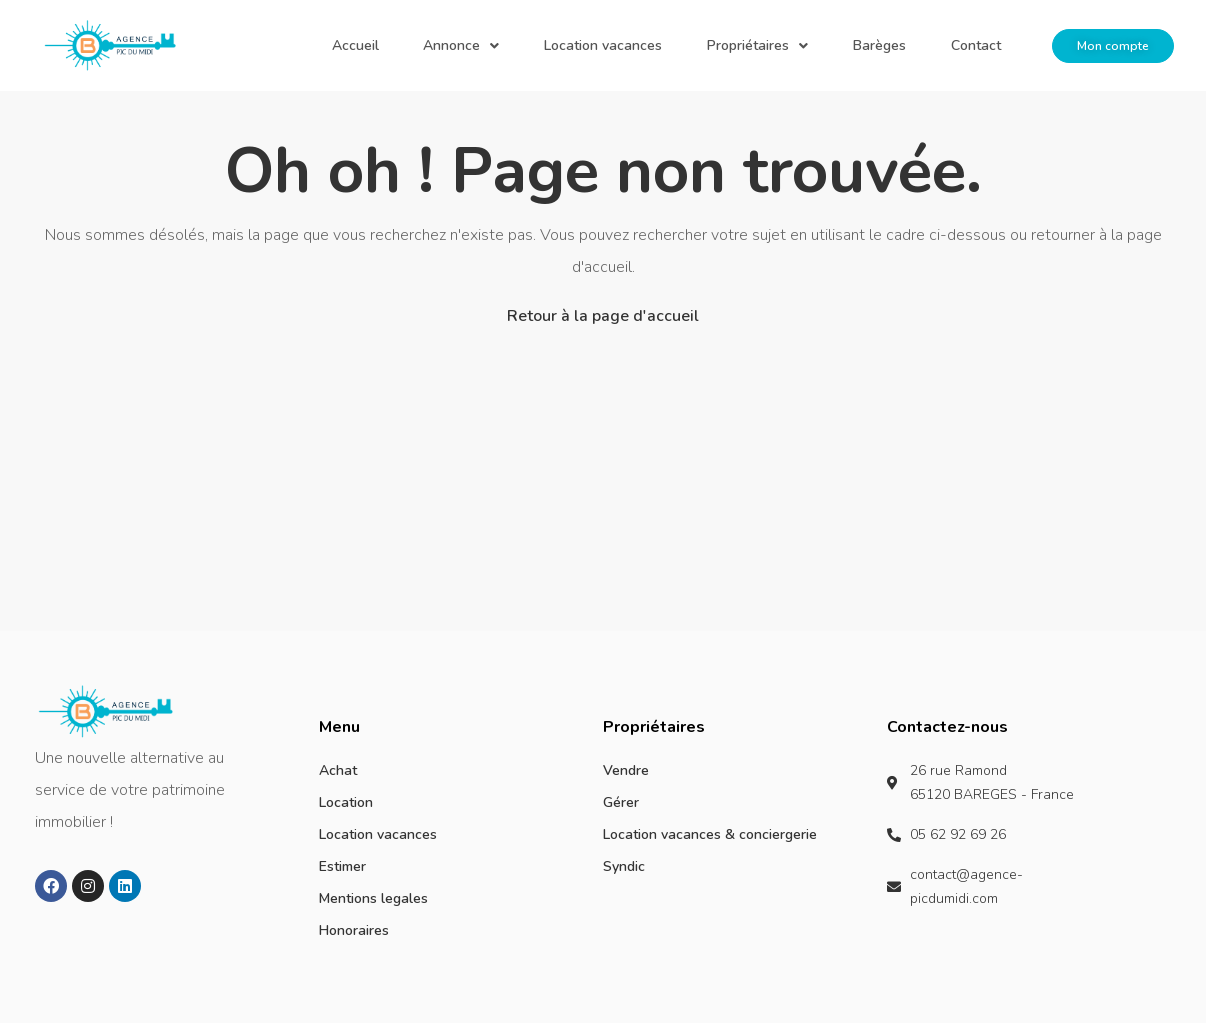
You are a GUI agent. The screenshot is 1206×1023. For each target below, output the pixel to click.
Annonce (555, 45)
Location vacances (676, 45)
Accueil (469, 45)
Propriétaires (809, 45)
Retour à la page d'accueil (603, 316)
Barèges (910, 45)
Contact (986, 45)
